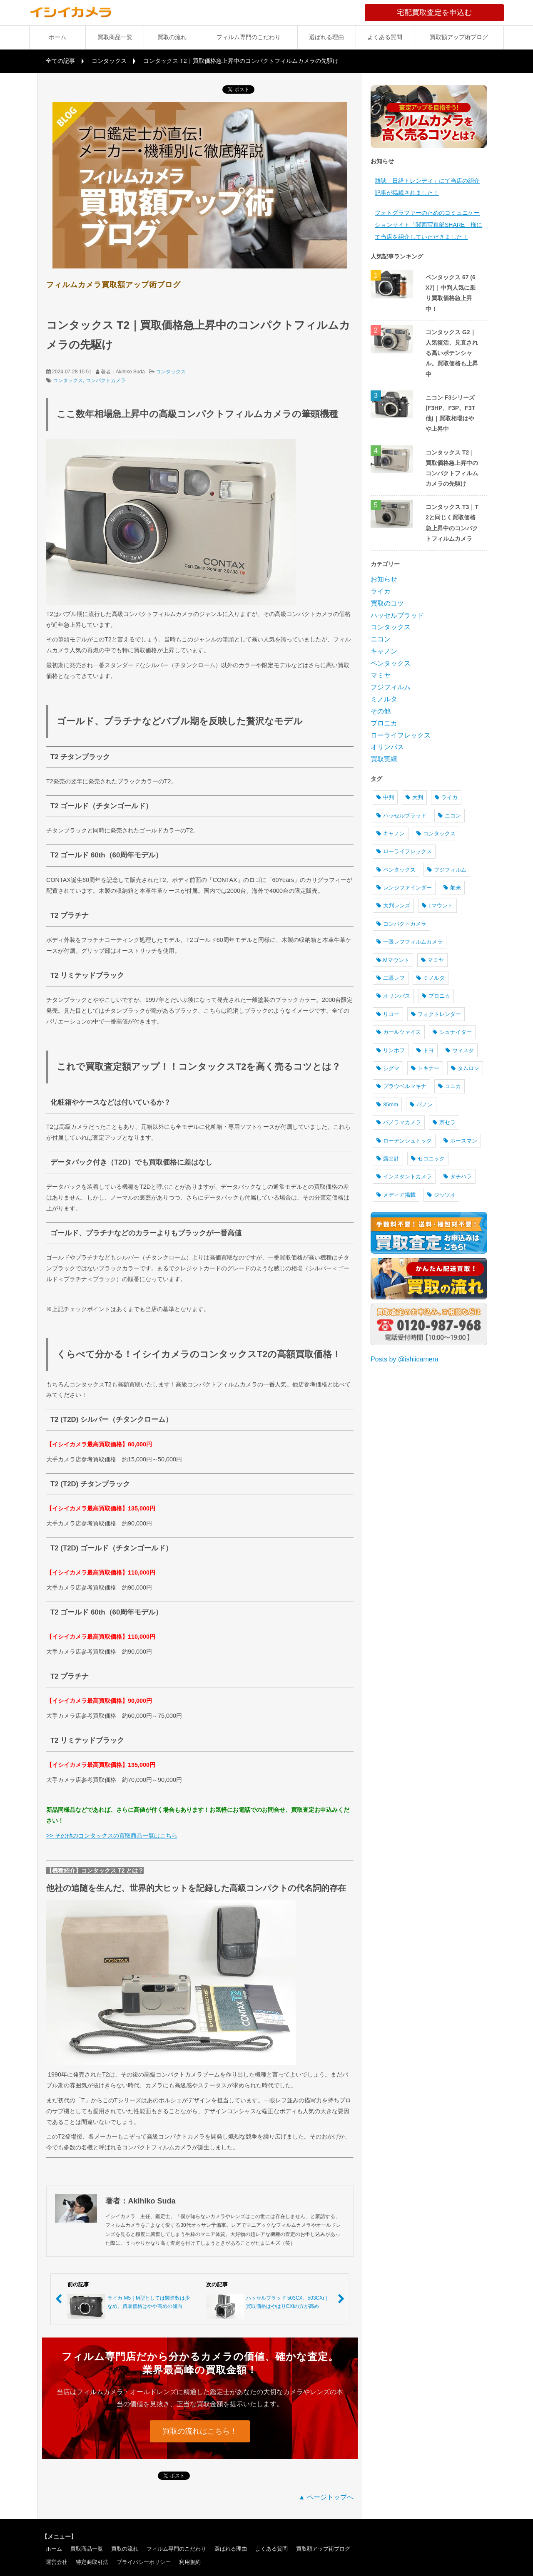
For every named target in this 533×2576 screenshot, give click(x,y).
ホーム (57, 37)
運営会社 (56, 2562)
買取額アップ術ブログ (459, 37)
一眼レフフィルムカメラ (409, 942)
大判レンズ (393, 905)
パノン (421, 1104)
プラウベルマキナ (401, 1086)
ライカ (381, 591)
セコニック (428, 1158)
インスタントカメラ (404, 1176)
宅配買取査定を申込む (450, 12)
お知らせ (384, 579)
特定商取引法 (92, 2562)
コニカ (449, 1086)
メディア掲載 (396, 1195)
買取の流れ (172, 37)
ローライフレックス (401, 735)
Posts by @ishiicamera (404, 1359)
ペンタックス (391, 663)
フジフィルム (391, 687)
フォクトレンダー (436, 1014)
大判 (414, 797)
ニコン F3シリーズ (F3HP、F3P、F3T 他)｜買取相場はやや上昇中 (450, 413)
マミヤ (381, 675)
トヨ (425, 1050)
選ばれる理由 (326, 37)
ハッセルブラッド (397, 615)
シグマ (387, 1068)
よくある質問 (384, 37)
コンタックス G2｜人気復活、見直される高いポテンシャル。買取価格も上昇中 (452, 353)
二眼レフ (390, 978)
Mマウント (392, 960)
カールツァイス (398, 1032)
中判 (385, 797)
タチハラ (457, 1176)
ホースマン (460, 1141)
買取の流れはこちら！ (199, 2431)
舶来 (452, 887)
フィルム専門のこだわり (249, 37)
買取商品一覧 (114, 37)
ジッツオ (441, 1195)
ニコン (381, 639)
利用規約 (190, 2562)
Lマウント (437, 905)
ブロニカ (384, 723)
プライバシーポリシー (144, 2562)
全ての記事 (60, 60)
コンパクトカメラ (106, 380)
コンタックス (109, 60)
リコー (387, 1014)
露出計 (387, 1158)
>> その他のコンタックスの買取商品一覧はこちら (111, 1835)
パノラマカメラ (398, 1122)
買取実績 (384, 759)
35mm (387, 1104)
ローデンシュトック (404, 1141)
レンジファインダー (404, 887)
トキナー (425, 1068)
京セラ (444, 1122)
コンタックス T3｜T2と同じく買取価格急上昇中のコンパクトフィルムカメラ (452, 523)
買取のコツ (387, 603)
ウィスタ (460, 1050)
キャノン (384, 651)
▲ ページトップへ (326, 2497)
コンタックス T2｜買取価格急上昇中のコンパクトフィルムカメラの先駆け (452, 468)
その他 (381, 711)
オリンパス (387, 746)
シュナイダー (452, 1032)
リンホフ (390, 1050)
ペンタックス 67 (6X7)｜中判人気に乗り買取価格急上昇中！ (451, 293)
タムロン (465, 1068)
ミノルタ (384, 699)
